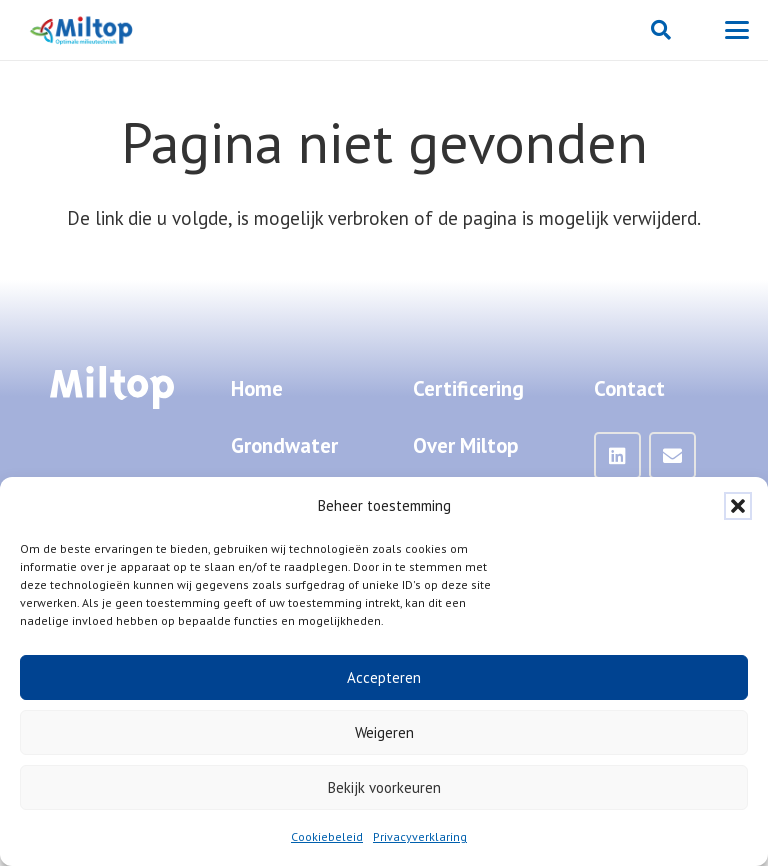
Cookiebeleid (327, 836)
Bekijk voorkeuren (384, 787)
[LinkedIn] (618, 456)
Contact (629, 388)
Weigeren (384, 732)
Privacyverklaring (420, 836)
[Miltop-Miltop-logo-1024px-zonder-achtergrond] (83, 30)
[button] (738, 506)
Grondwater (284, 445)
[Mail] (673, 456)
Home (257, 388)
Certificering (468, 388)
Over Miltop (465, 445)
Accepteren (384, 677)
